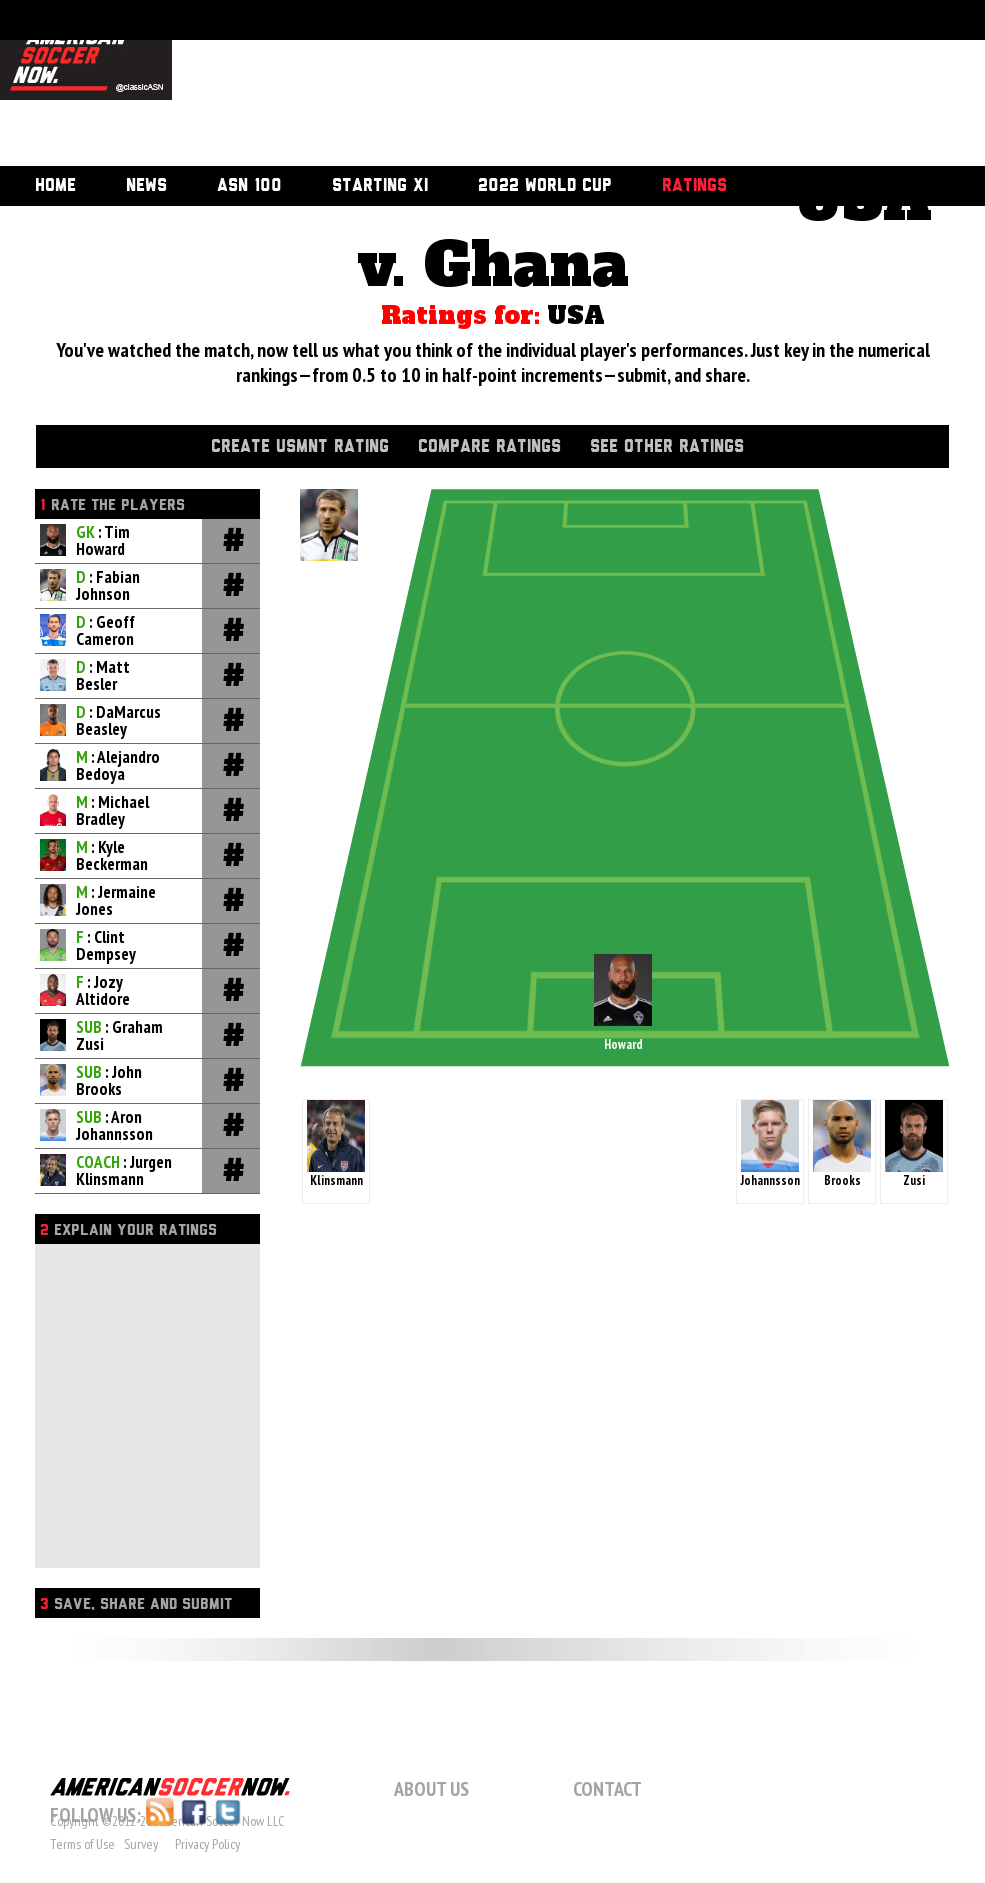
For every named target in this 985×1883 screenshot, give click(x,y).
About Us (431, 1789)
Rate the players (112, 505)
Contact (607, 1789)
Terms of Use (82, 1844)
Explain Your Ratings (128, 1230)
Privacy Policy (207, 1844)
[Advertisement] (283, 85)
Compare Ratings (489, 447)
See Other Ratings (667, 447)
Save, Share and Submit (136, 1604)
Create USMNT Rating (300, 447)
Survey (141, 1844)
